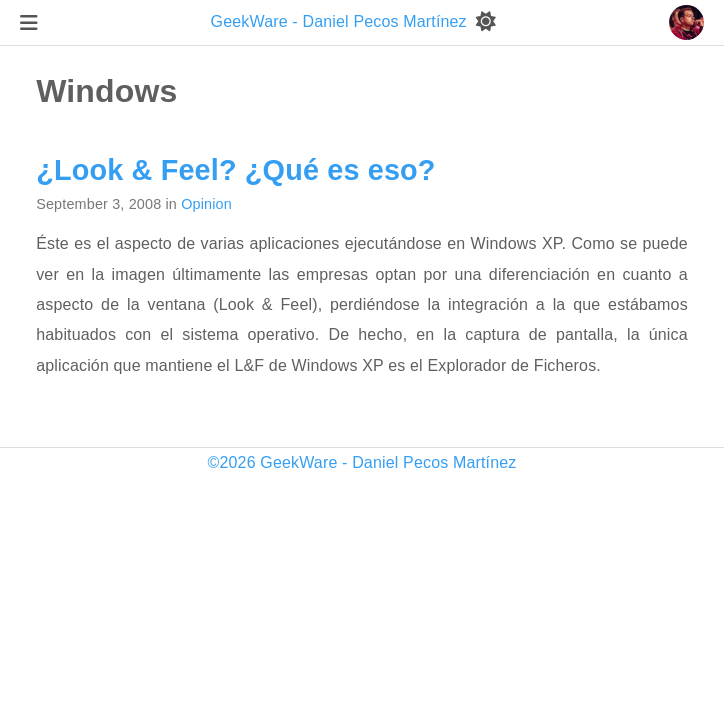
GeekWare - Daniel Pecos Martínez (341, 21)
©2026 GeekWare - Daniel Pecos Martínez (362, 462)
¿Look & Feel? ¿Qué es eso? (235, 170)
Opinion (206, 204)
